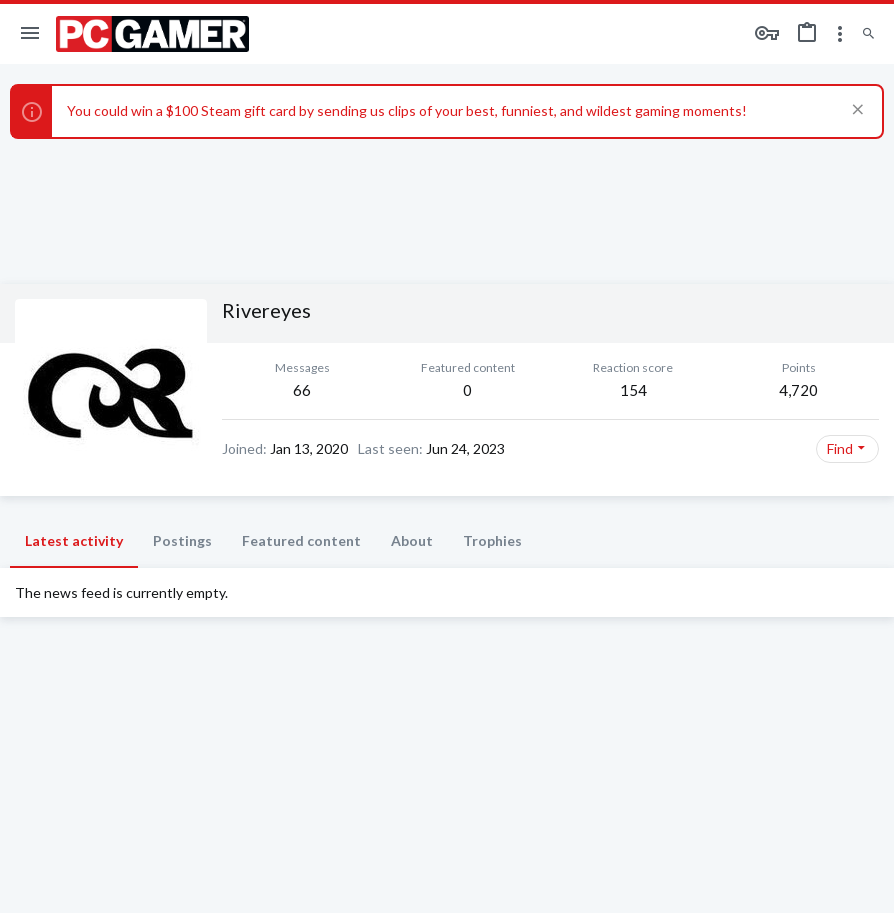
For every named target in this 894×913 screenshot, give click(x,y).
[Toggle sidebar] (840, 34)
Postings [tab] (182, 540)
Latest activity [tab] (74, 540)
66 (302, 390)
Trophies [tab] (492, 540)
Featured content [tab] (301, 540)
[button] (30, 34)
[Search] (868, 34)
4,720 (798, 390)
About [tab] (412, 540)
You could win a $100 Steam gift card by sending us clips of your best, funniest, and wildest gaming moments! (407, 110)
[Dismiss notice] (855, 111)
